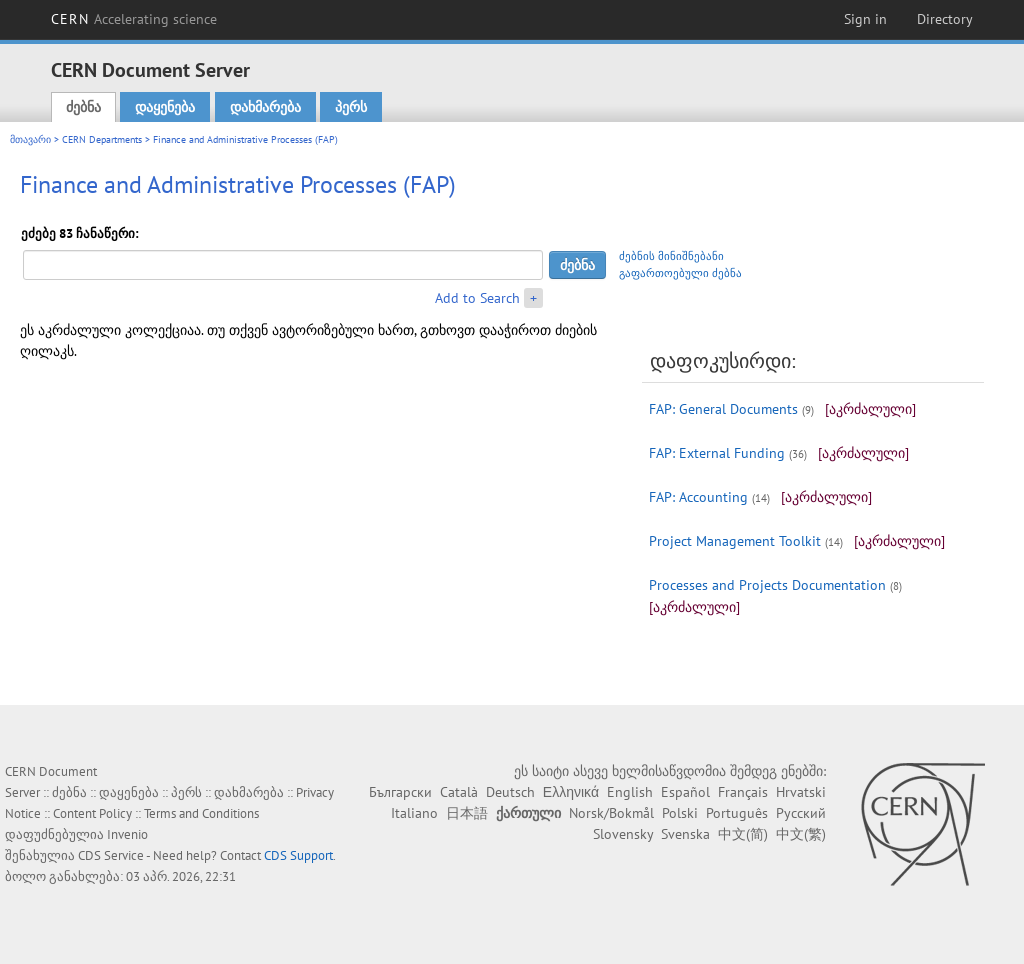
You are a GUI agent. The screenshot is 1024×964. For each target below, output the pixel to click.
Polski (680, 813)
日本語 (467, 813)
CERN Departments (102, 139)
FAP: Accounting (698, 497)
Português (737, 813)
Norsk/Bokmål (611, 813)
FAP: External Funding (717, 453)
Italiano (414, 813)
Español (685, 792)
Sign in (865, 19)
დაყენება (165, 107)
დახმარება (265, 107)
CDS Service (111, 855)
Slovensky (623, 834)
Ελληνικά (571, 792)
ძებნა (83, 107)
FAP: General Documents (723, 409)
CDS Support (298, 855)
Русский (801, 813)
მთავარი (30, 139)
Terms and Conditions (201, 813)
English (630, 792)
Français (743, 792)
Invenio (127, 834)
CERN (134, 19)
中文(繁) (801, 834)
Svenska (685, 834)
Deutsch (510, 792)
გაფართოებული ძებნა (680, 273)
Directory (945, 19)
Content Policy (92, 813)
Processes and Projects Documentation (767, 585)
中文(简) (743, 834)
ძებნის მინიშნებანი (671, 256)
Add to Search (477, 298)
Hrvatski (801, 792)
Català (459, 792)
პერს (351, 107)
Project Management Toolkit (735, 541)
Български (400, 792)
